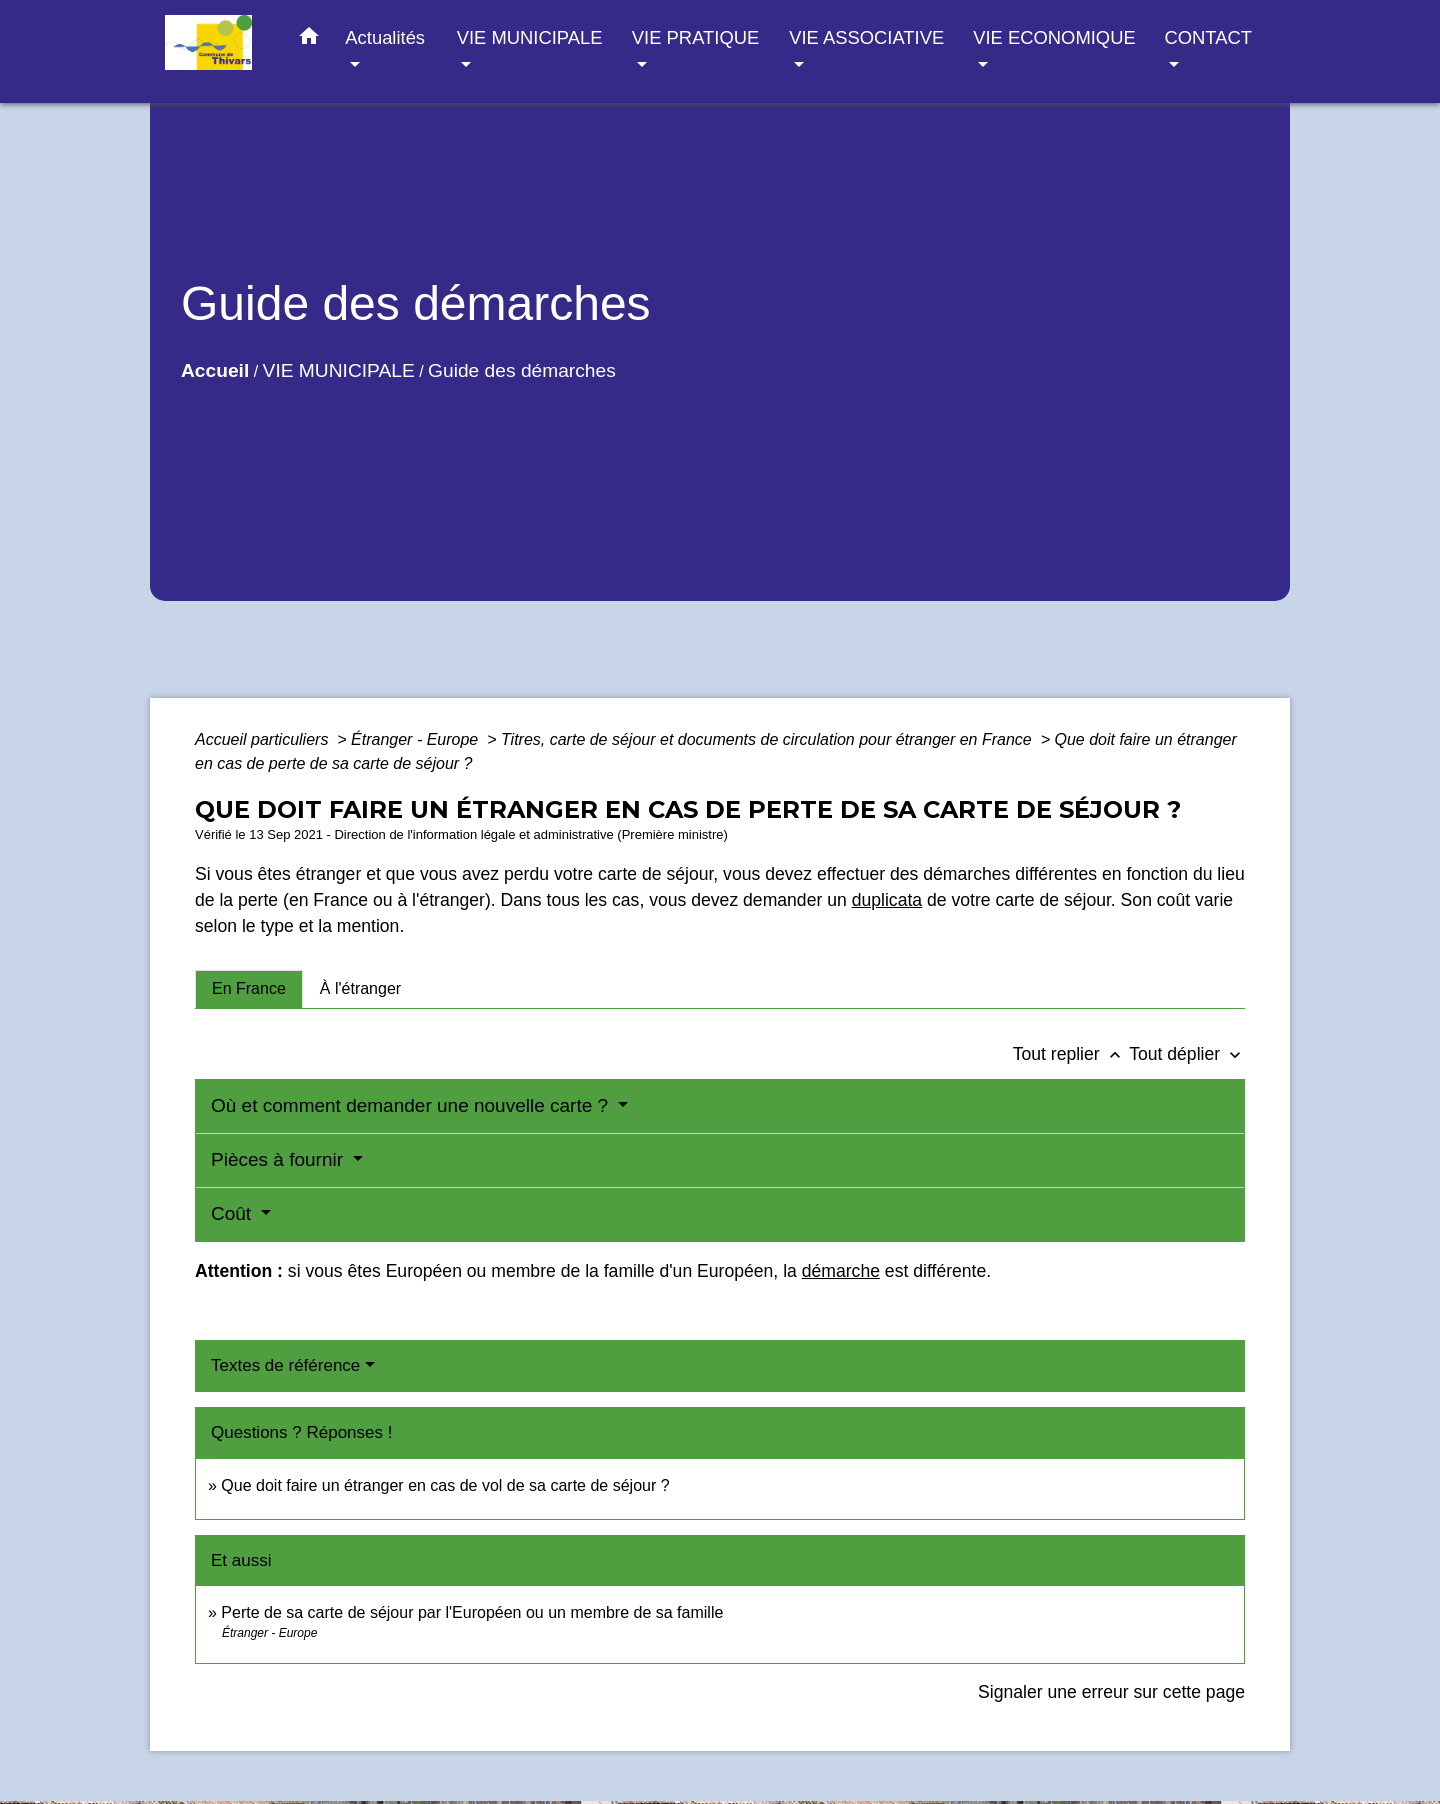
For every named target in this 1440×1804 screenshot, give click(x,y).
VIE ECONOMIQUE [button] (1054, 37)
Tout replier (1071, 1054)
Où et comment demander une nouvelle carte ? (412, 1105)
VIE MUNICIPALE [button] (530, 37)
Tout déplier (1187, 1054)
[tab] (249, 989)
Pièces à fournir (279, 1159)
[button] (309, 40)
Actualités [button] (385, 37)
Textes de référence (285, 1365)
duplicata (887, 900)
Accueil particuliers (264, 739)
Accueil (215, 370)
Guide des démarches (522, 370)
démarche (841, 1271)
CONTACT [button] (1207, 37)
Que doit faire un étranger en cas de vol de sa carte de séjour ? (445, 1485)
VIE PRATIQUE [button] (695, 37)
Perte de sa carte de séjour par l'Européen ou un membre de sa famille (472, 1612)
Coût (233, 1213)
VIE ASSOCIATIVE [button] (866, 37)
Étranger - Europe (417, 739)
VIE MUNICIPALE (339, 370)
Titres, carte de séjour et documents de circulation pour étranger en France (768, 739)
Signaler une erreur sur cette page (1111, 1692)
